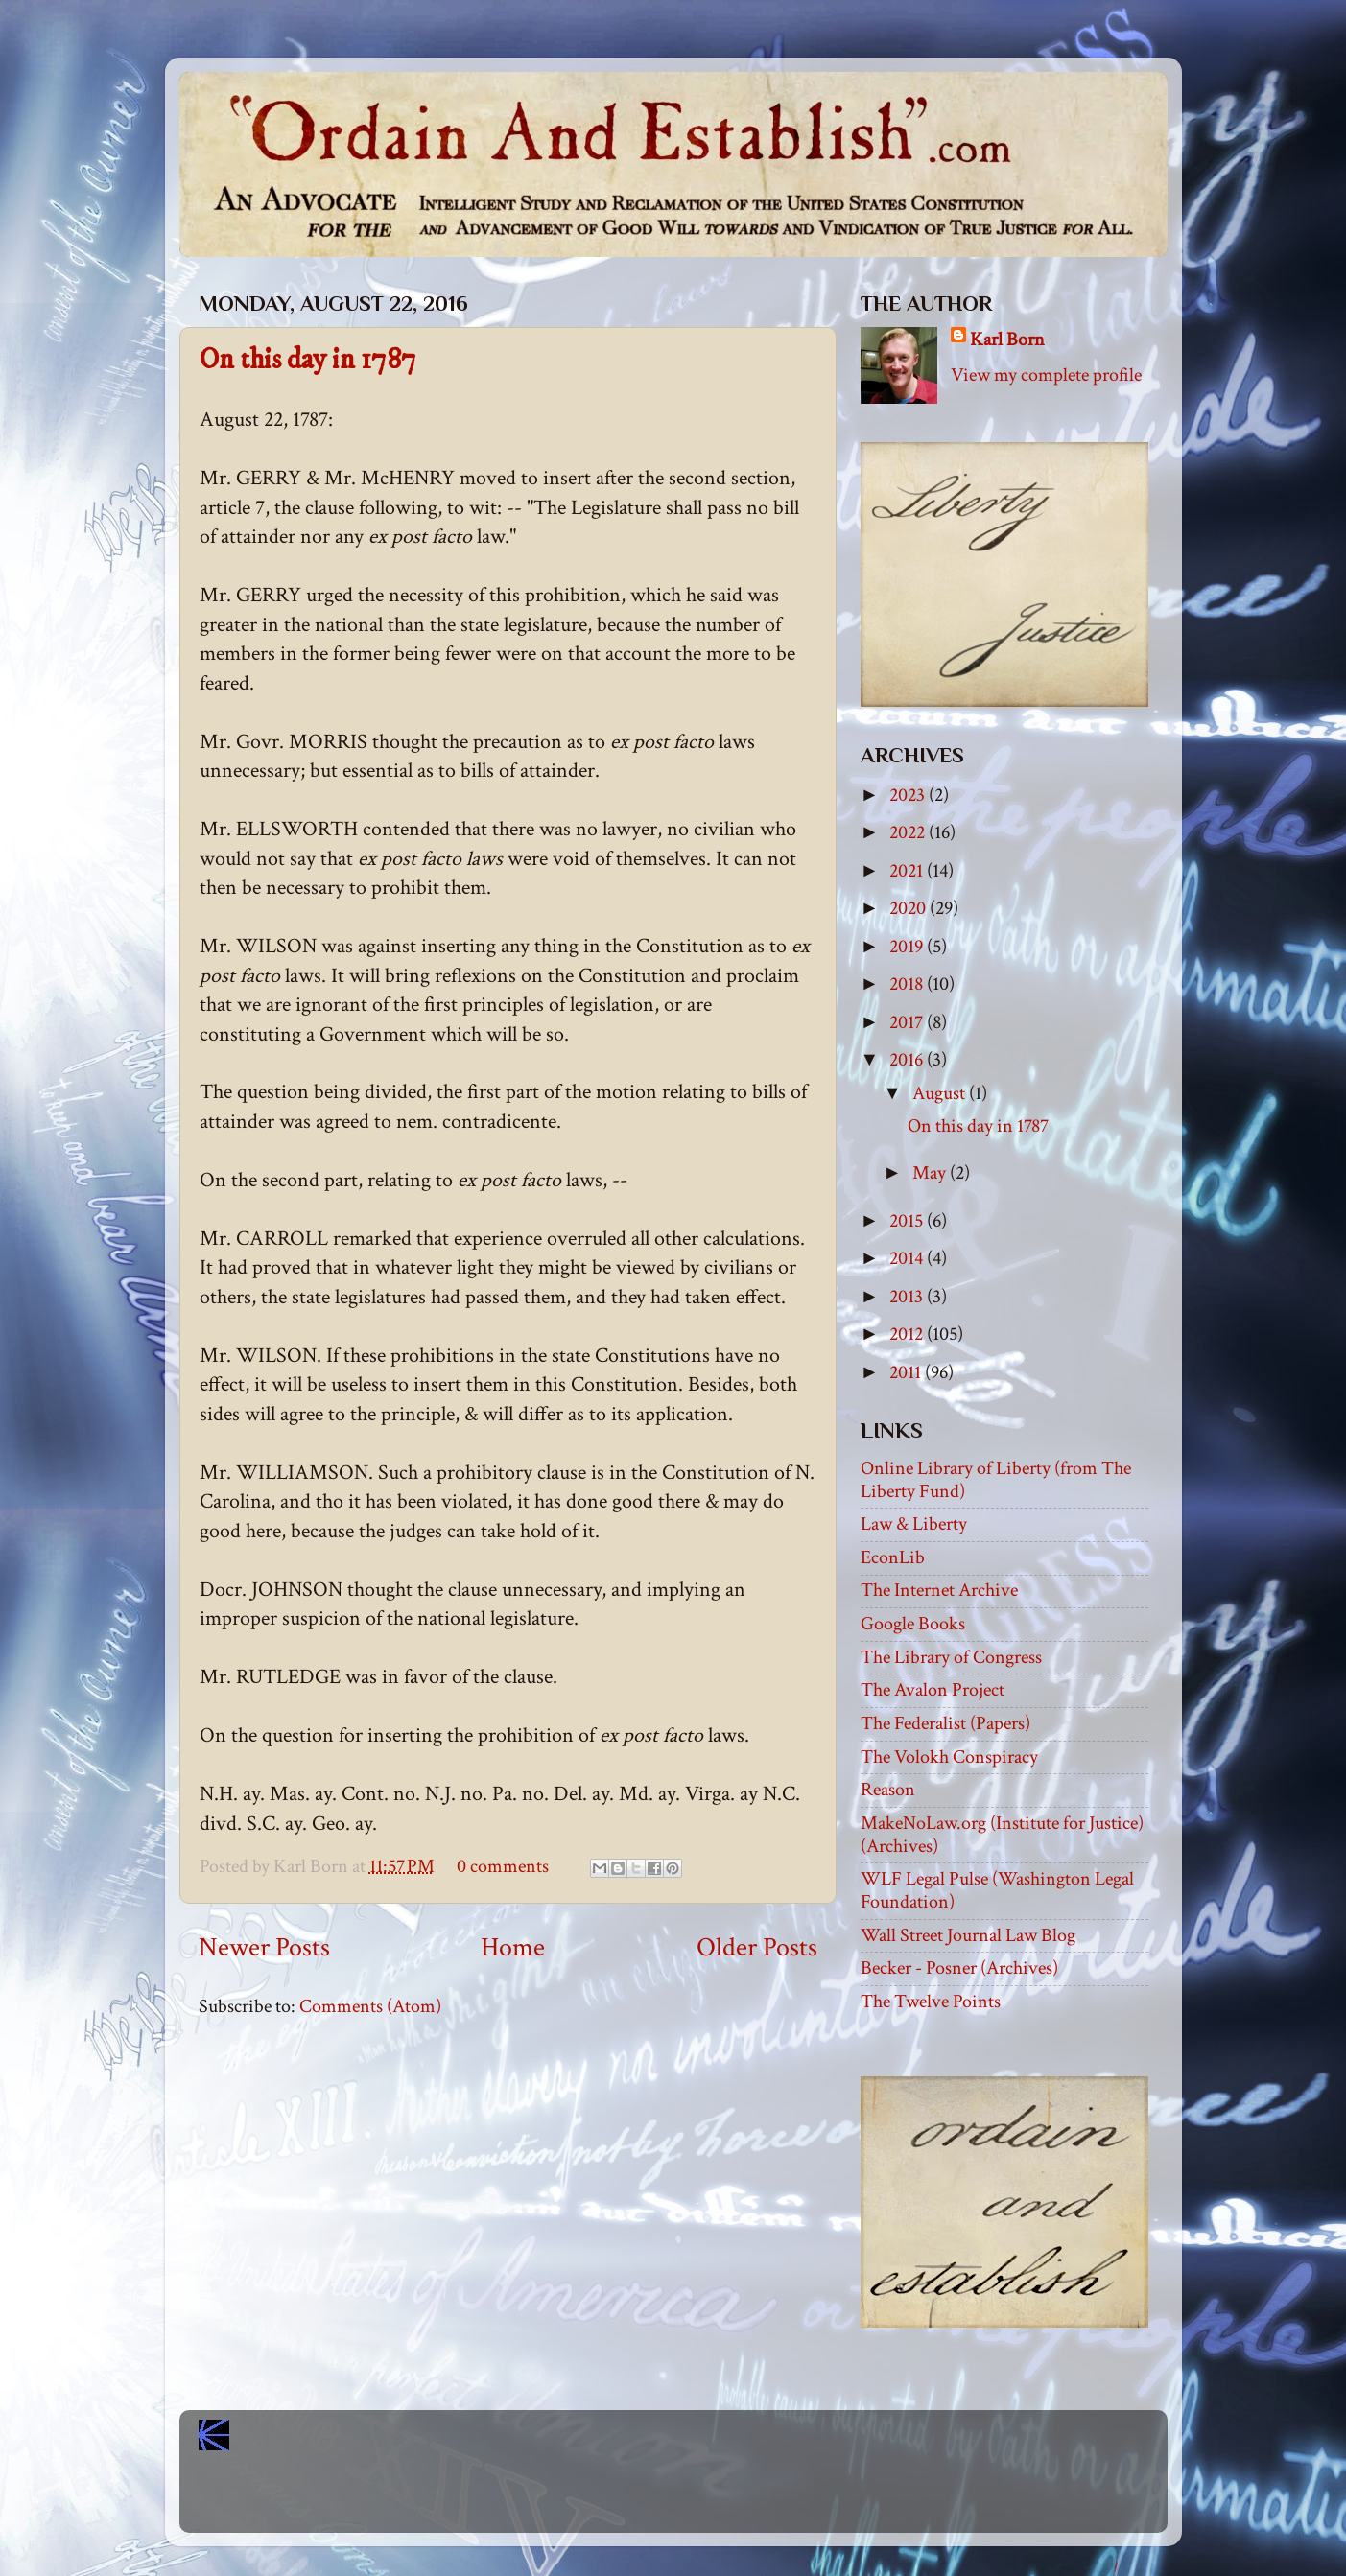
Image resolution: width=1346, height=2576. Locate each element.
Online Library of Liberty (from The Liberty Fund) (996, 1480)
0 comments (503, 1866)
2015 (908, 1220)
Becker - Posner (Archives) (959, 1967)
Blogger (715, 2500)
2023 (909, 795)
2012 (908, 1334)
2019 (908, 946)
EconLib (893, 1557)
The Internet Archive (939, 1590)
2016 (908, 1059)
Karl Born (1007, 339)
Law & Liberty (914, 1523)
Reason (888, 1789)
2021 (908, 870)
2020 (909, 908)
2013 (908, 1296)
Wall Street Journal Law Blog (968, 1935)
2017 (908, 1022)
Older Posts (757, 1948)
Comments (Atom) (370, 2006)
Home (513, 1948)
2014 (908, 1258)
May (931, 1172)
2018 (908, 984)
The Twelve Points (931, 2001)
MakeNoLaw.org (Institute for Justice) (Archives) (1002, 1835)
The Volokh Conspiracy (949, 1757)
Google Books (913, 1623)
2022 (909, 832)
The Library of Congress (951, 1657)
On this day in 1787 (308, 360)
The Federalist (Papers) (945, 1723)
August (940, 1093)
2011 (907, 1372)
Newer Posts (264, 1948)
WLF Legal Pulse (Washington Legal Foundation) (997, 1890)
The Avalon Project (932, 1689)
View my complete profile (1046, 375)
